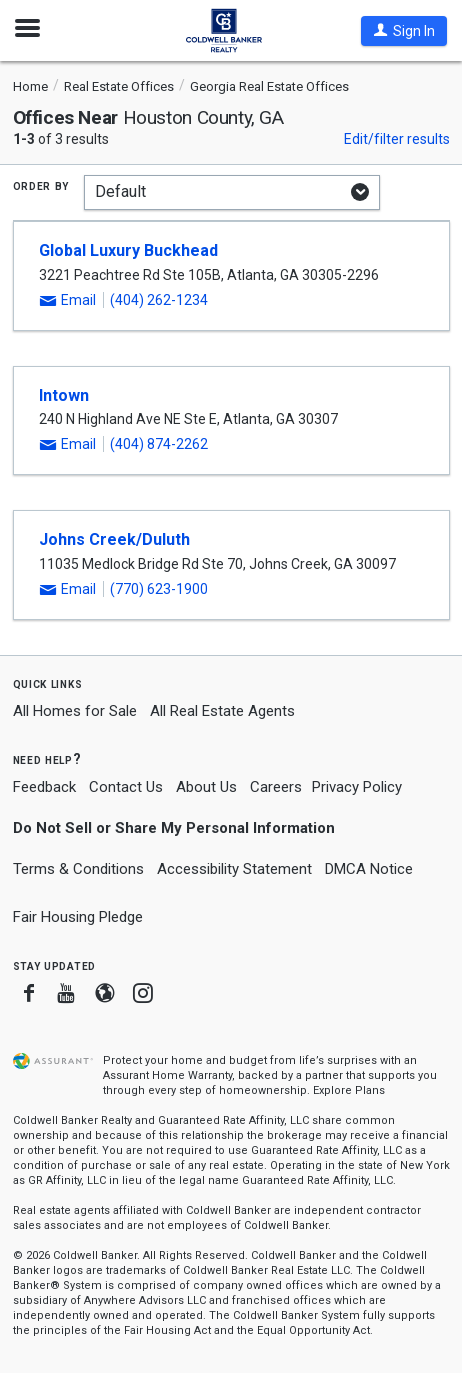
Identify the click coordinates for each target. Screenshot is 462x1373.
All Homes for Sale (75, 711)
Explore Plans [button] (349, 1090)
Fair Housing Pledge (78, 917)
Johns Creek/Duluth (114, 539)
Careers (276, 787)
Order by (41, 185)
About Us (206, 787)
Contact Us (126, 787)
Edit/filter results (397, 139)
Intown (64, 395)
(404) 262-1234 (159, 300)
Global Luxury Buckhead (128, 250)
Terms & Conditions (78, 869)
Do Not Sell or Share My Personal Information (174, 828)
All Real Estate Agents (222, 711)
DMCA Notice (369, 869)
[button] (404, 31)
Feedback (44, 787)
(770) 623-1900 (159, 589)
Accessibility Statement (234, 869)
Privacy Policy (357, 787)
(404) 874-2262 (159, 444)
